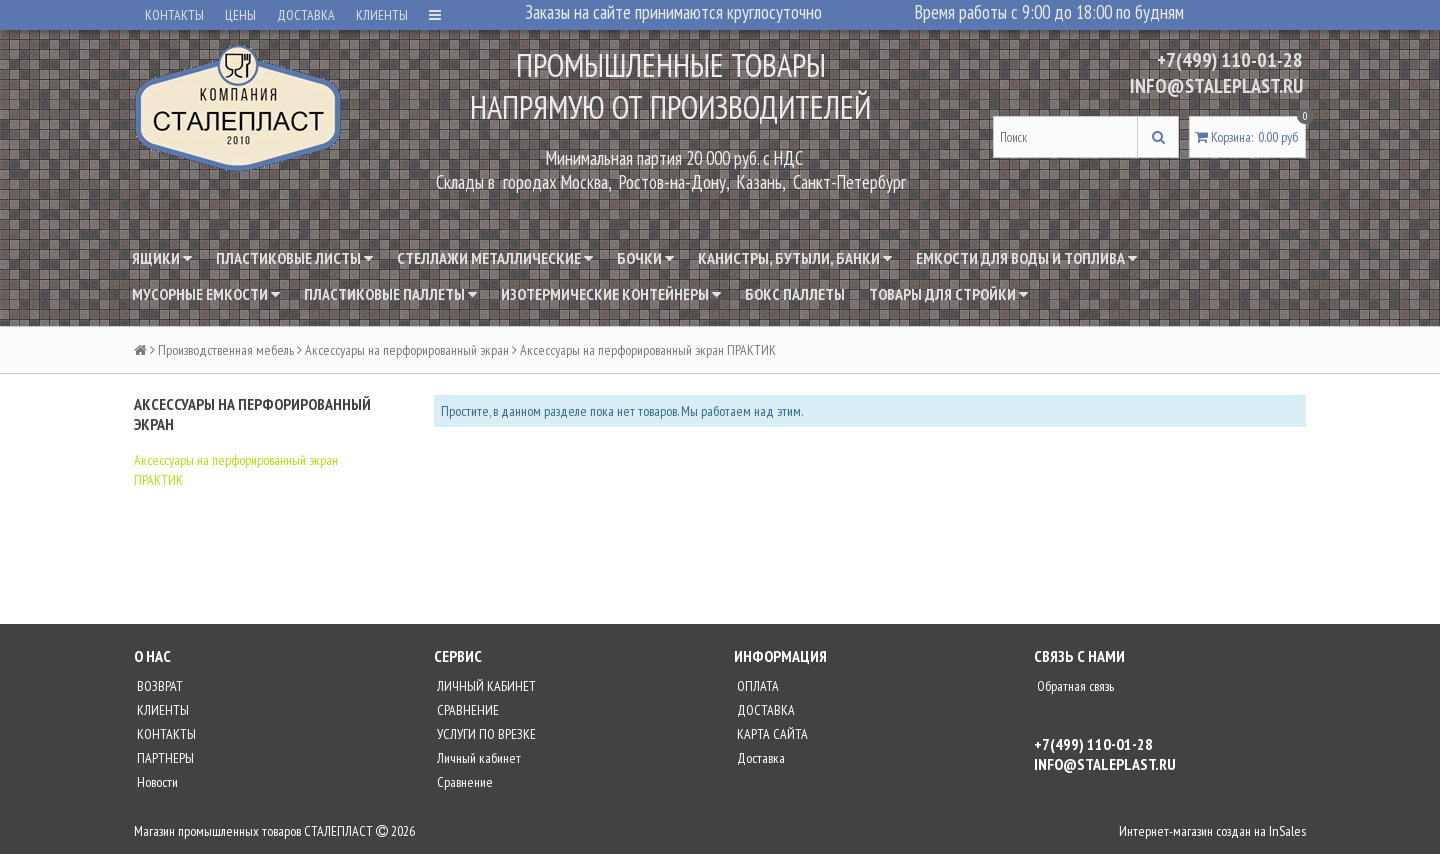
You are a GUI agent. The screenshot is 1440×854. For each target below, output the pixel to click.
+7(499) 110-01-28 (1230, 60)
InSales (1287, 831)
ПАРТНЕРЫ (164, 758)
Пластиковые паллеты (390, 294)
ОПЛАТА (756, 686)
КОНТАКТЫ (174, 15)
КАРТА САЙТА (771, 734)
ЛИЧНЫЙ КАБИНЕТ (485, 686)
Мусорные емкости (206, 294)
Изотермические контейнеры (611, 294)
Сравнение (463, 782)
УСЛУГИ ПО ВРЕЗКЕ (485, 734)
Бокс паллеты (795, 294)
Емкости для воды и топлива (1026, 258)
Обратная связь (1074, 686)
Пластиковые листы (294, 258)
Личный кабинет (477, 758)
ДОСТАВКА (306, 15)
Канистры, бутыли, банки (795, 258)
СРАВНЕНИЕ (466, 710)
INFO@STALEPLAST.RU (1216, 86)
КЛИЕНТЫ (382, 15)
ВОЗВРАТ (158, 686)
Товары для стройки (948, 294)
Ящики (162, 258)
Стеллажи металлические (495, 258)
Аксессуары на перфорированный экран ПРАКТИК (236, 470)
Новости (156, 782)
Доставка (759, 758)
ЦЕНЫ (240, 15)
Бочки (645, 258)
